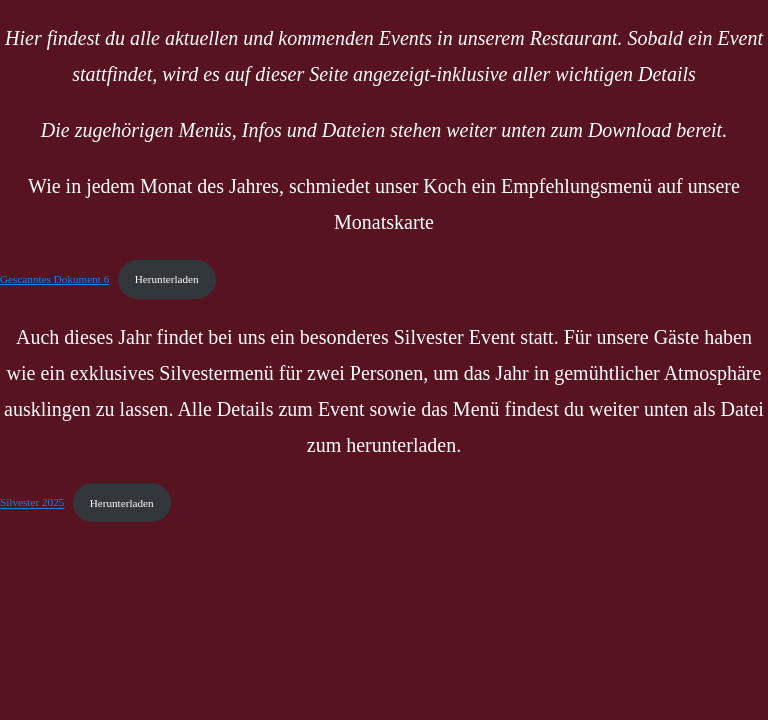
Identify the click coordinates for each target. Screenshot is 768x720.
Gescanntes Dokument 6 (54, 279)
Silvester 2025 (32, 503)
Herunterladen (167, 279)
